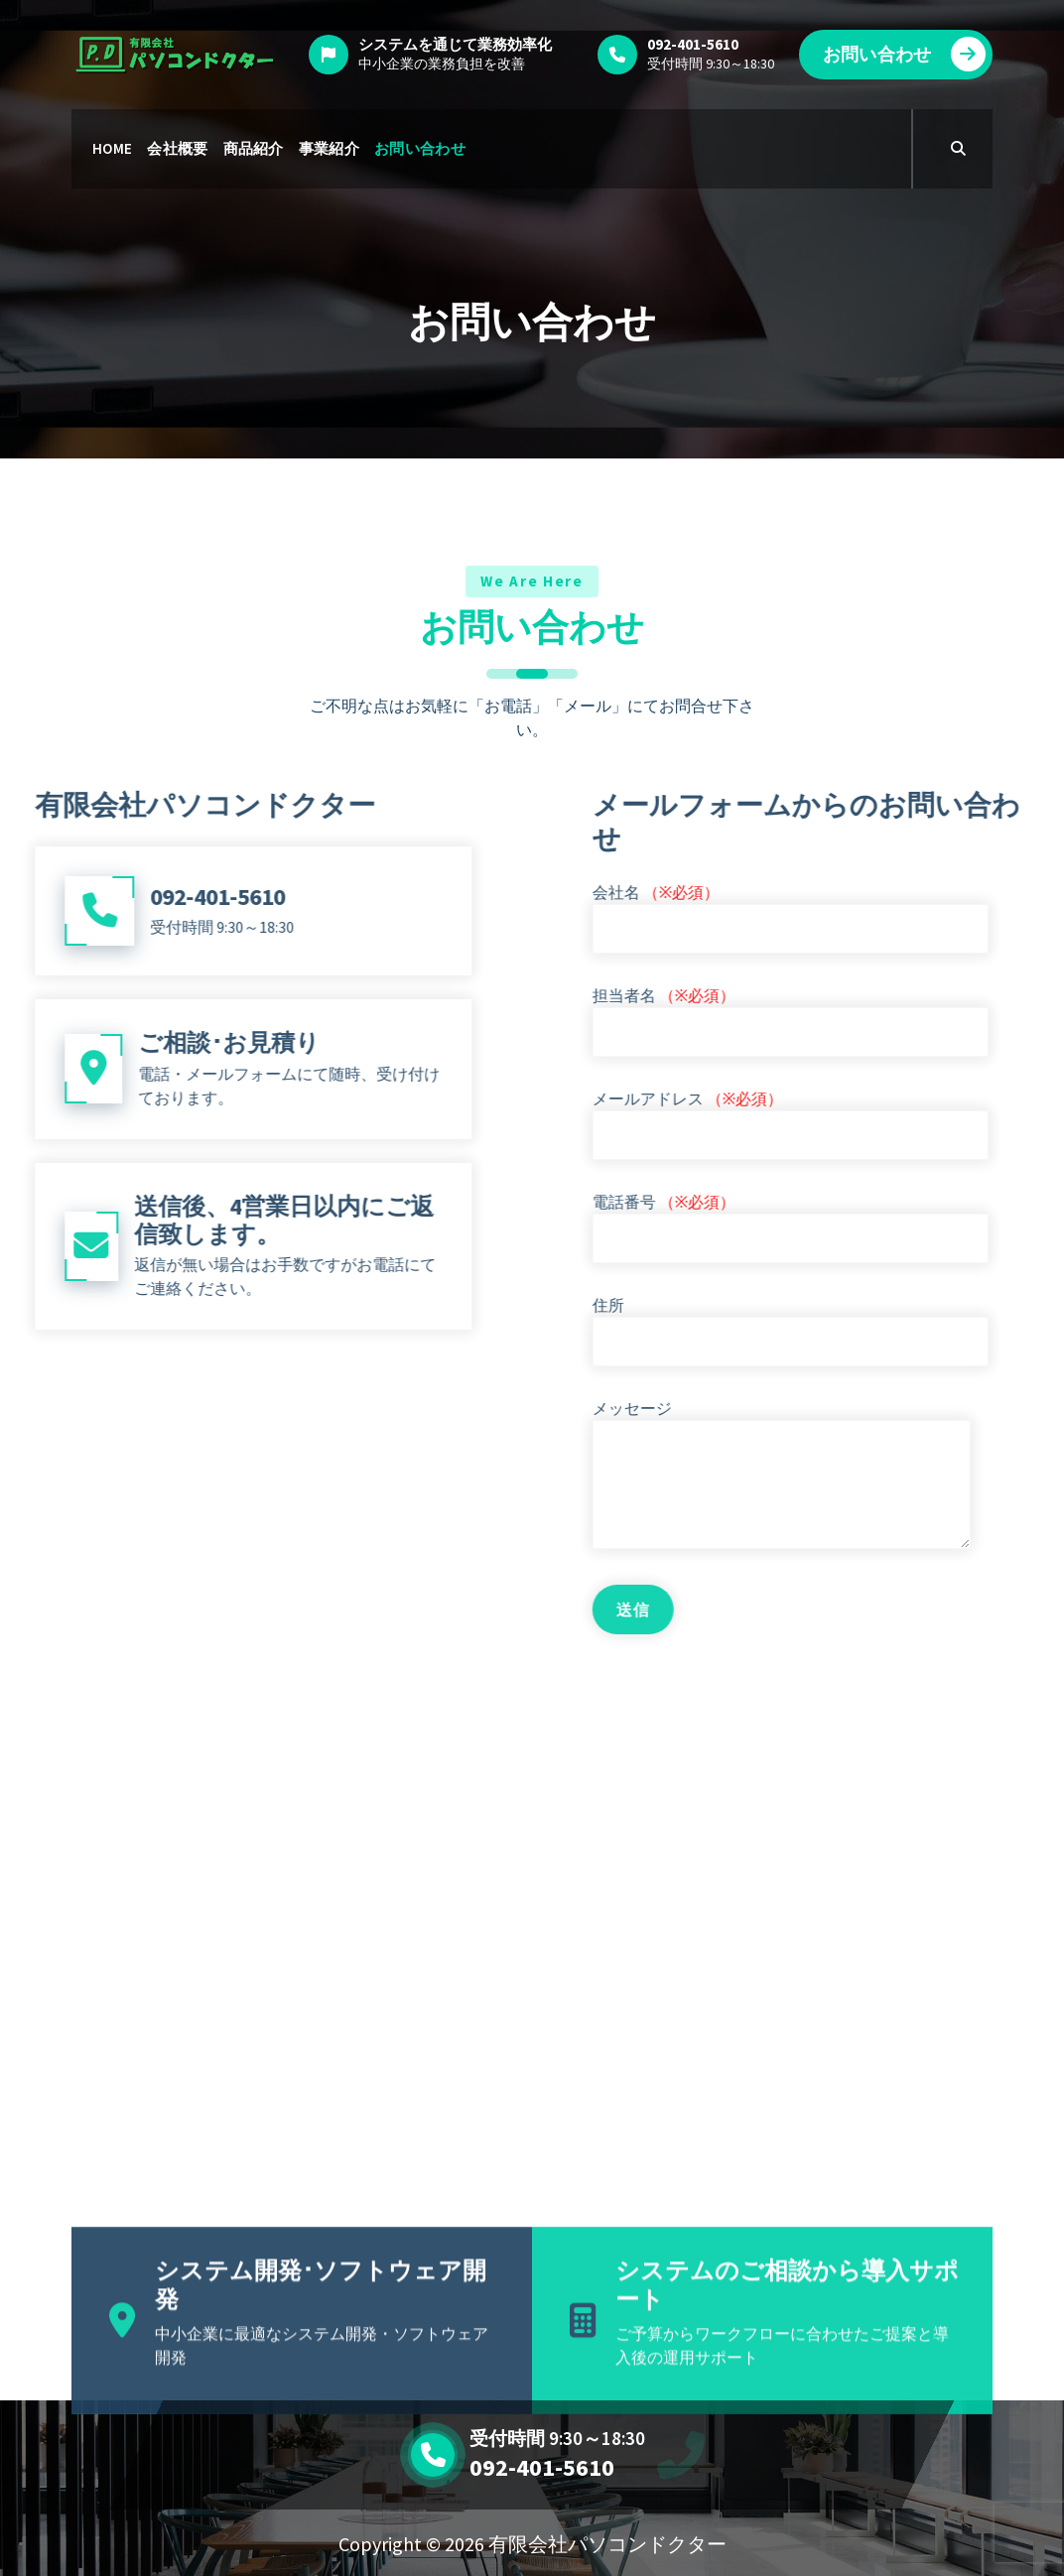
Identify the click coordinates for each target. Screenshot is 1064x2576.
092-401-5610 (541, 2467)
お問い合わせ (904, 54)
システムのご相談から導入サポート (787, 2374)
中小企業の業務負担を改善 (441, 63)
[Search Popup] (958, 149)
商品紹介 (253, 148)
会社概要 (177, 148)
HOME (112, 148)
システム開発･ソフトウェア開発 (320, 2374)
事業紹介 (329, 148)
